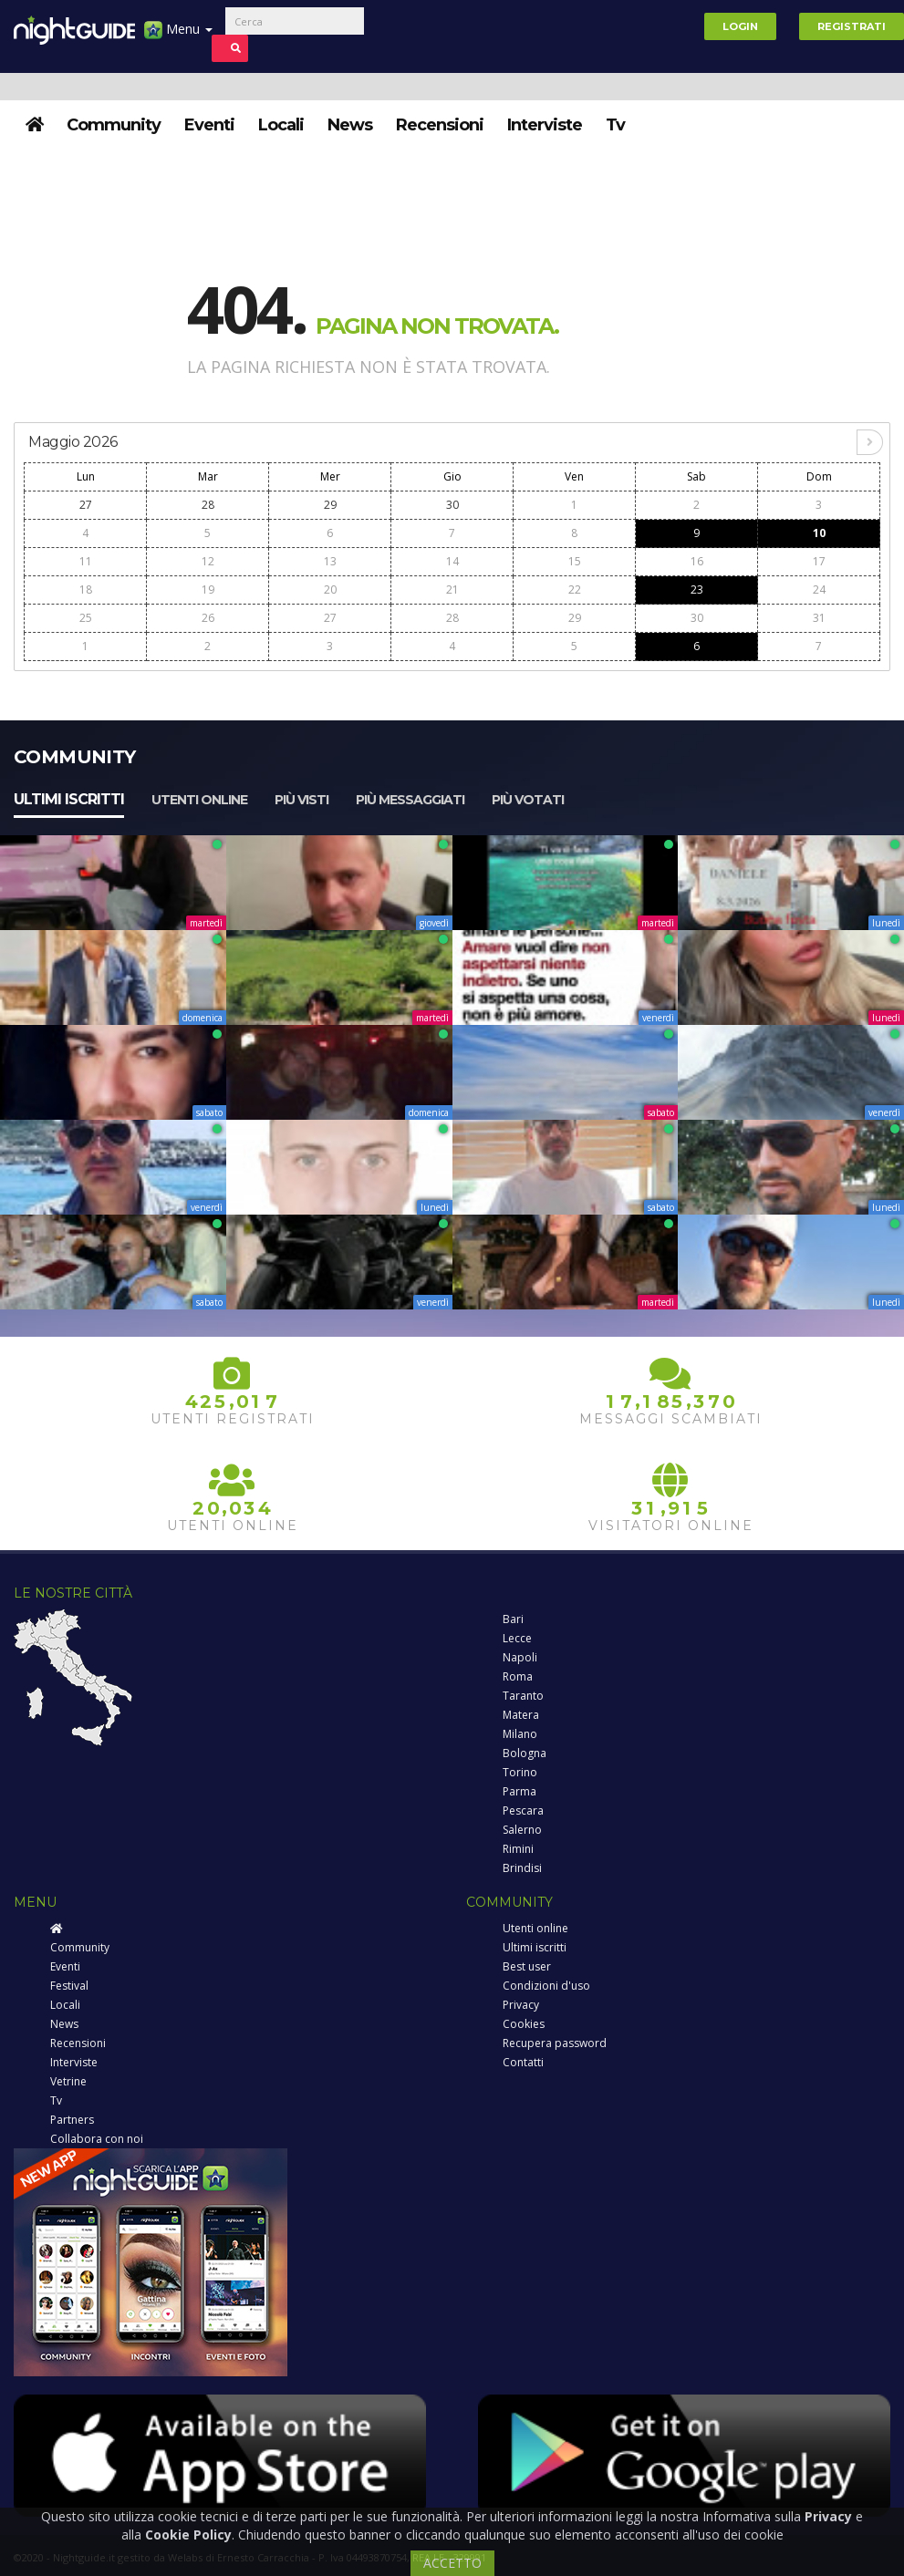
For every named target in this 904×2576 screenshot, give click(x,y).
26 (208, 618)
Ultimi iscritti (69, 799)
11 (85, 561)
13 (330, 561)
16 (697, 561)
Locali (281, 125)
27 (85, 504)
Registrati (851, 26)
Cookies (524, 2024)
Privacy (521, 2004)
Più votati (528, 799)
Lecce (517, 1638)
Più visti (301, 799)
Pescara (523, 1810)
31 (819, 618)
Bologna (524, 1753)
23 (697, 589)
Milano (520, 1734)
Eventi (209, 125)
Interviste (544, 125)
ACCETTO (452, 2562)
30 (452, 504)
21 (452, 589)
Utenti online (199, 799)
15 (574, 561)
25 (85, 618)
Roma (518, 1676)
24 (819, 589)
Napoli (520, 1657)
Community (114, 125)
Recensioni (439, 125)
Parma (519, 1791)
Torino (520, 1772)
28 (208, 504)
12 (208, 561)
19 (208, 589)
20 (330, 589)
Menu (178, 36)
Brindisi (522, 1868)
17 (819, 561)
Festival (69, 1985)
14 (452, 561)
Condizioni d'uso (546, 1985)
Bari (513, 1619)
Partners (72, 2119)
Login (740, 26)
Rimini (518, 1849)
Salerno (522, 1829)
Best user (527, 1966)
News (349, 125)
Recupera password (555, 2043)
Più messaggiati (410, 799)
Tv (615, 125)
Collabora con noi (96, 2139)
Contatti (523, 2062)
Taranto (523, 1695)
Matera (521, 1715)
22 (574, 589)
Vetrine (68, 2081)
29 (330, 504)
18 (85, 589)
